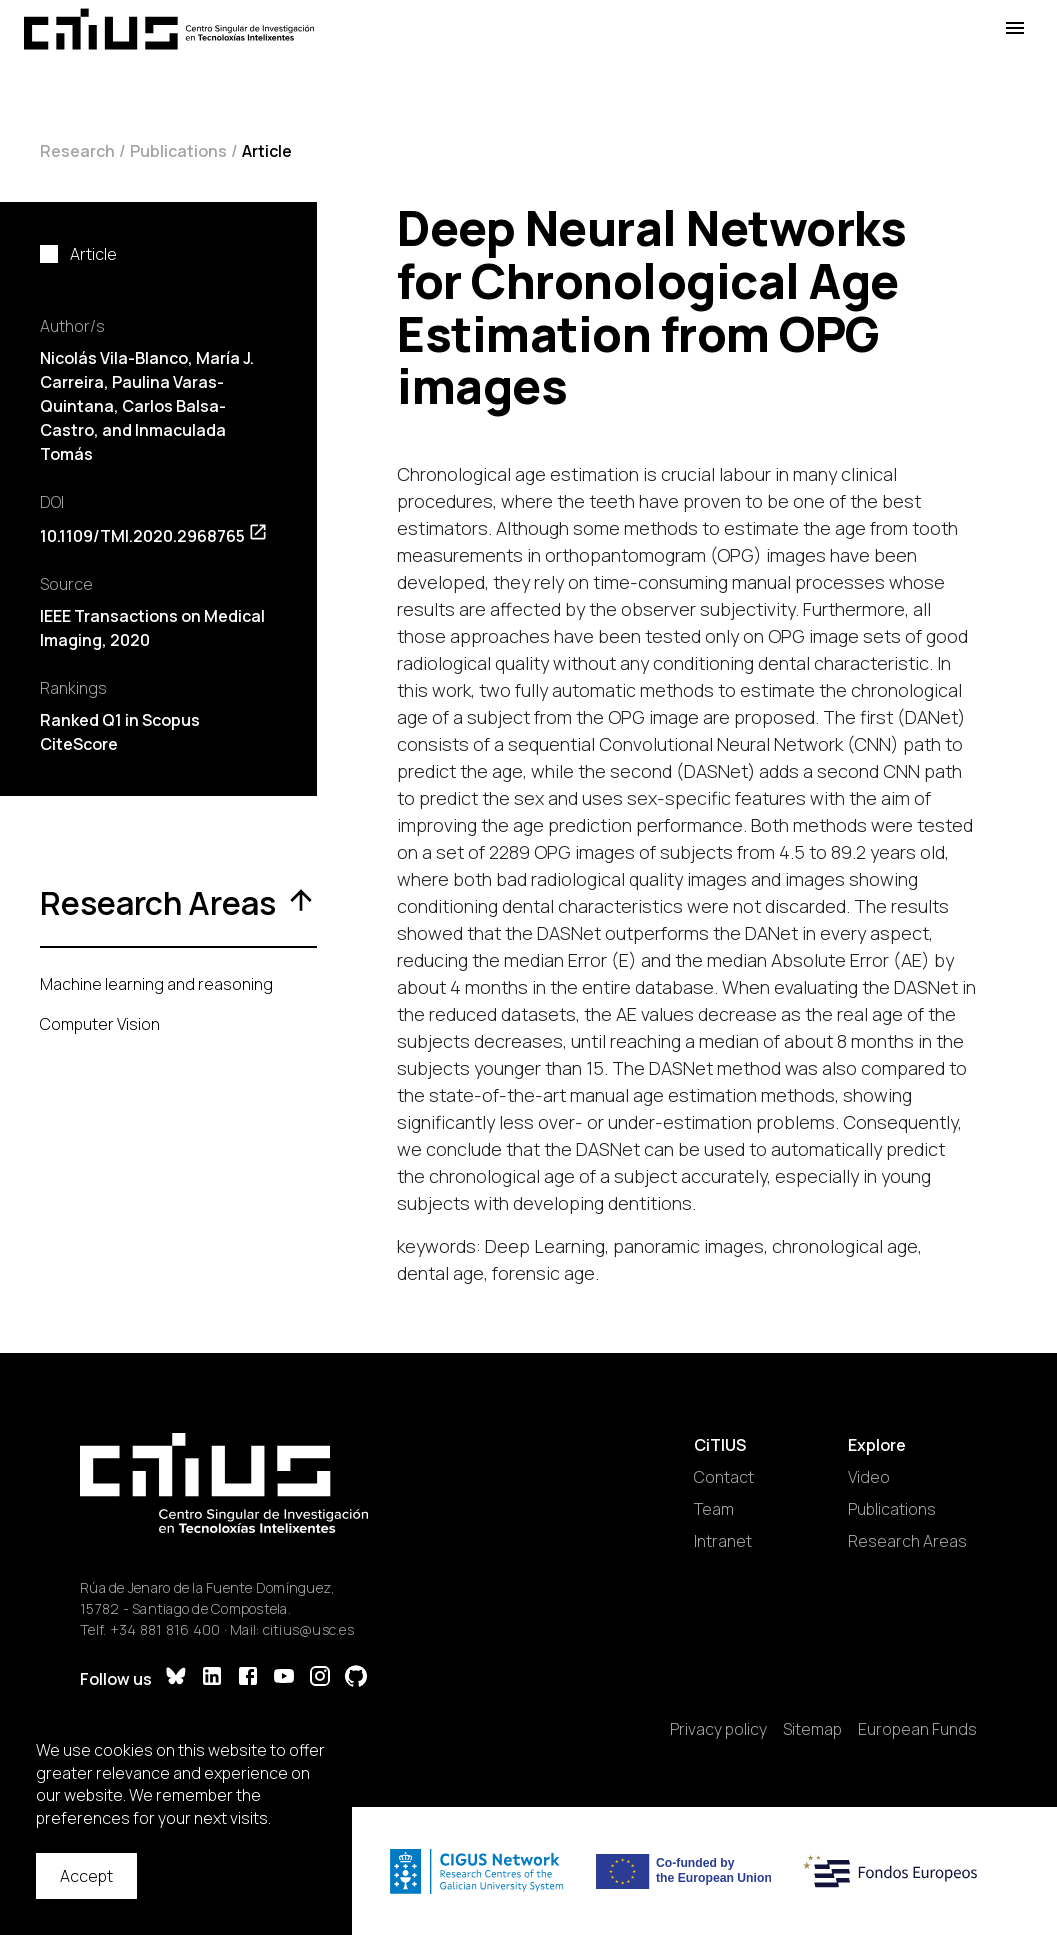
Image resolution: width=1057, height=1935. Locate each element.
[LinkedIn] (212, 1678)
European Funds (917, 1729)
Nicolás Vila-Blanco (114, 358)
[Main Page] (169, 29)
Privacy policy (718, 1729)
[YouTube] (284, 1678)
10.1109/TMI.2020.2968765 (154, 536)
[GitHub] (356, 1678)
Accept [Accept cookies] (86, 1876)
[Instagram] (320, 1678)
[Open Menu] (1015, 28)
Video (869, 1477)
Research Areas (907, 1541)
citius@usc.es (308, 1629)
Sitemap (812, 1729)
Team (714, 1509)
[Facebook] (248, 1678)
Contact (724, 1477)
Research (77, 151)
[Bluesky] (176, 1678)
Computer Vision (100, 1024)
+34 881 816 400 (165, 1629)
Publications (178, 151)
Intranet (723, 1541)
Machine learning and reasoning (156, 984)
